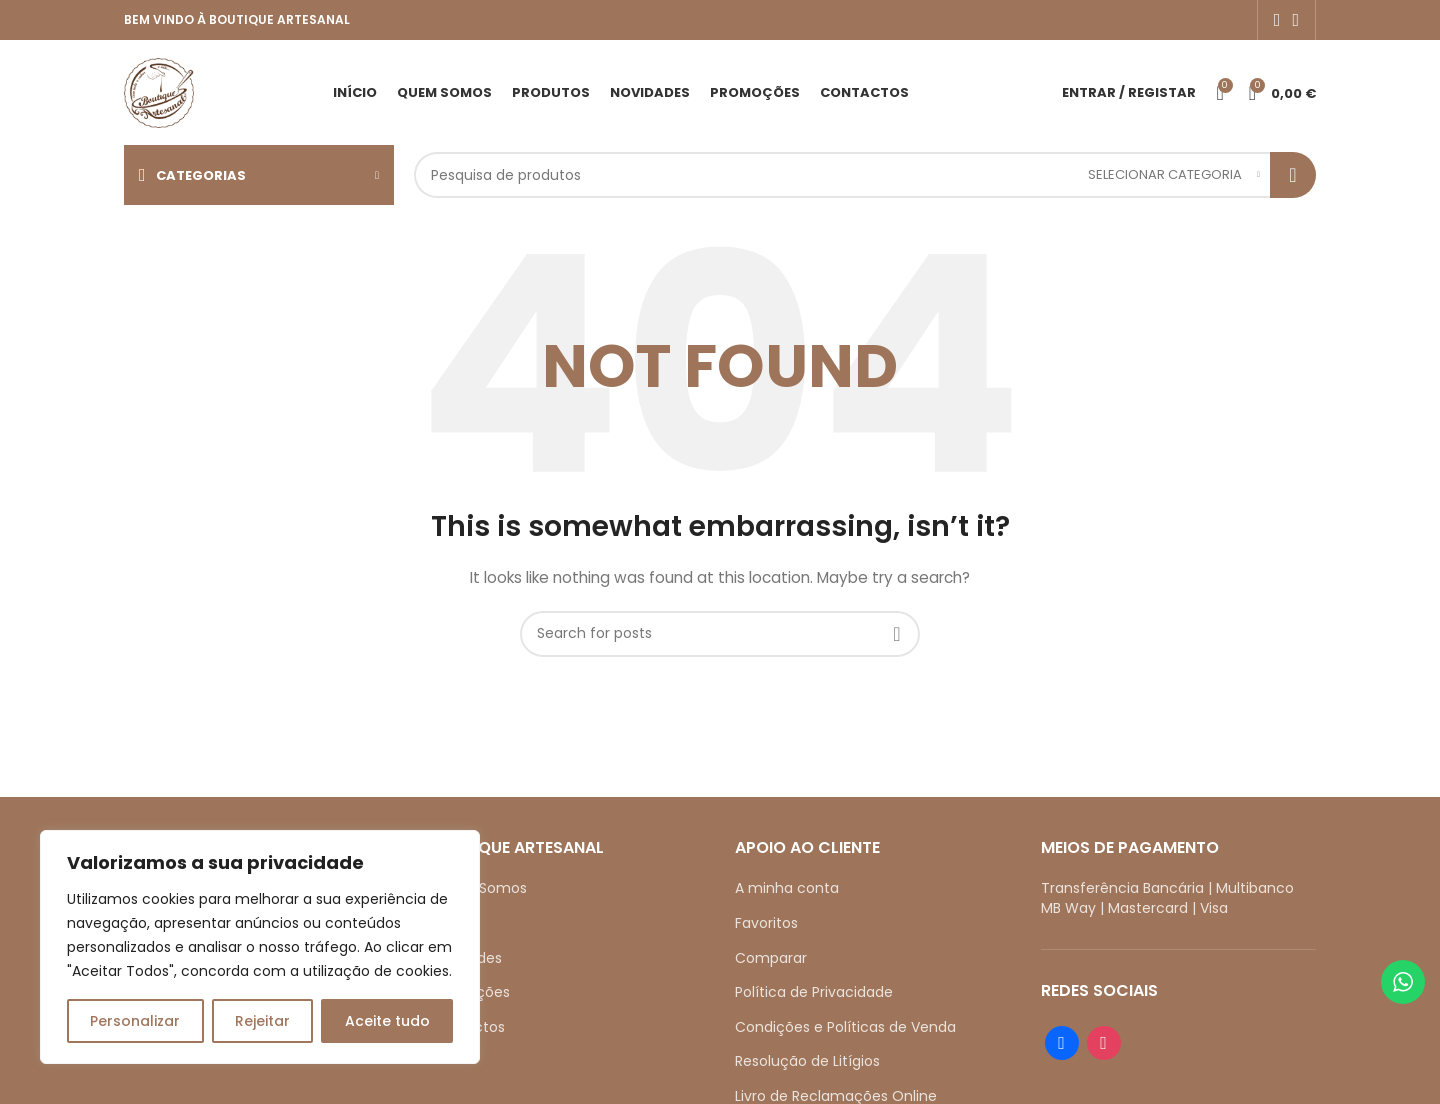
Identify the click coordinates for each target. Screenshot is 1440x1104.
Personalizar (135, 1021)
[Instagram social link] (1295, 20)
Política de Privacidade (814, 992)
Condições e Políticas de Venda (845, 1027)
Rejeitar (262, 1021)
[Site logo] (159, 91)
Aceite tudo (387, 1021)
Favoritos (766, 923)
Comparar (771, 958)
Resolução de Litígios (807, 1061)
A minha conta (787, 888)
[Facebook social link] (1277, 20)
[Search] (865, 175)
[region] (260, 947)
